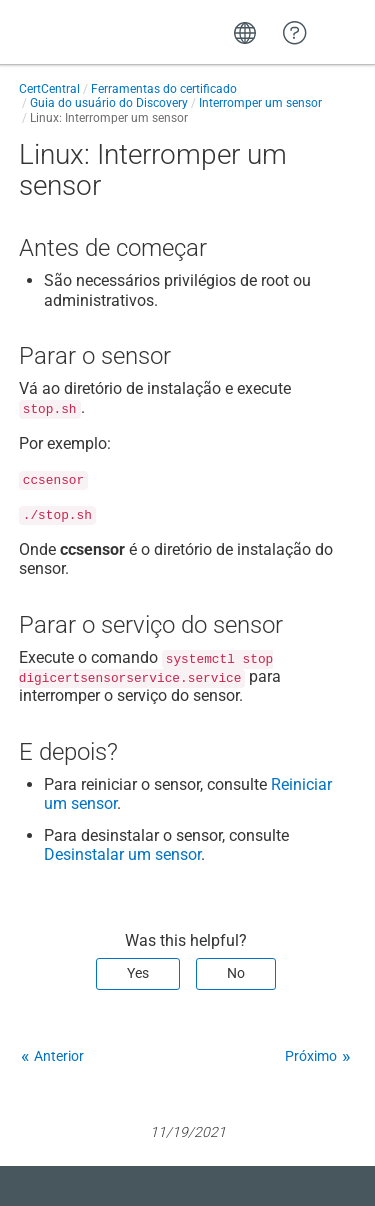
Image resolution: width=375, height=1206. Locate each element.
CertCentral (49, 89)
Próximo (311, 1056)
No (236, 973)
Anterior (59, 1056)
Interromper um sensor (260, 103)
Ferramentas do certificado (164, 89)
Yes (138, 973)
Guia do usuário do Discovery (109, 103)
